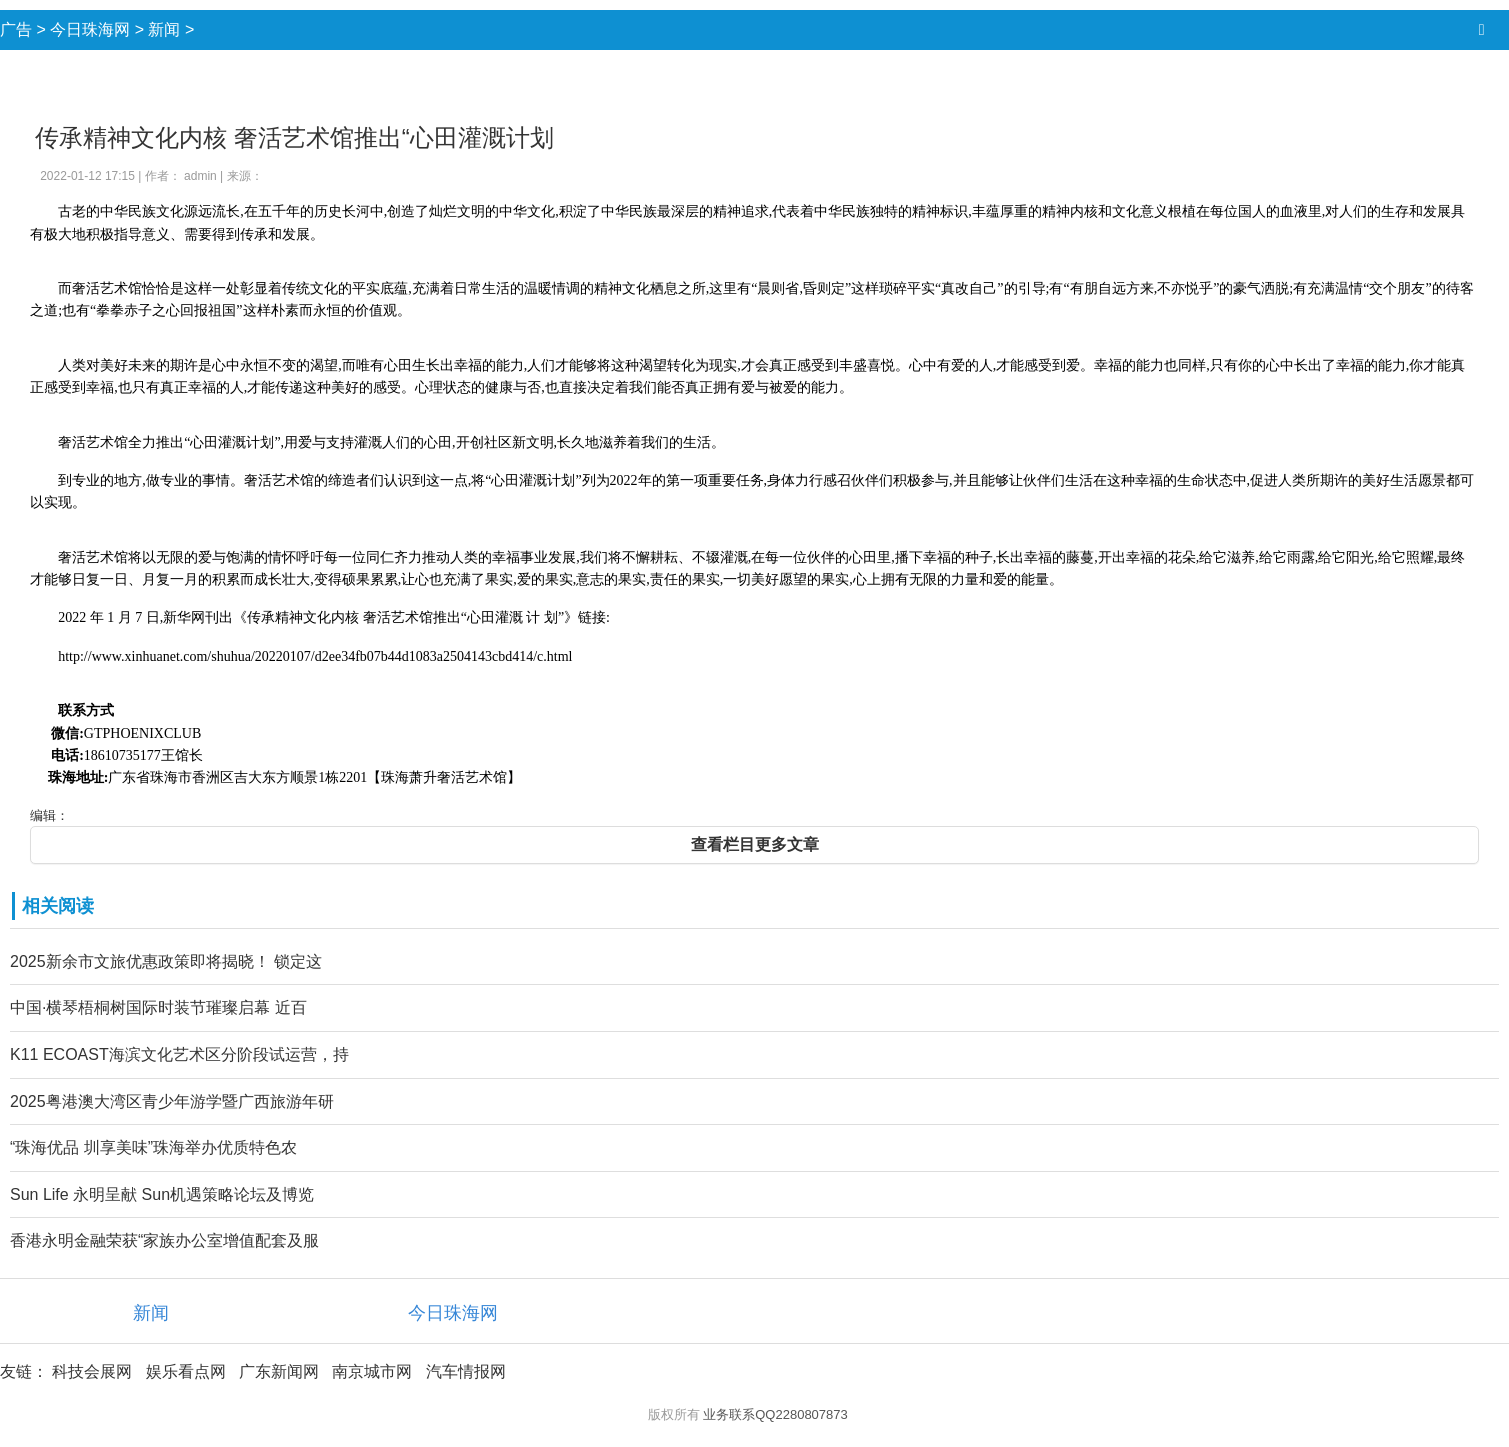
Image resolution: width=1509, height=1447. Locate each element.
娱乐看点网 (186, 1371)
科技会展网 (92, 1371)
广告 (16, 29)
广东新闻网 (279, 1371)
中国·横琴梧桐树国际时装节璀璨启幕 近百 (158, 1007)
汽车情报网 (466, 1371)
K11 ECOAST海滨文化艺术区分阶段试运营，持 (179, 1054)
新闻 (164, 29)
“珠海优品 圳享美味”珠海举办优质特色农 (153, 1147)
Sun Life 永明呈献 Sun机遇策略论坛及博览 (162, 1194)
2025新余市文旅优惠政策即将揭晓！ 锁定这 (166, 961)
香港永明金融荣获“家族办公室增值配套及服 (164, 1240)
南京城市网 (372, 1371)
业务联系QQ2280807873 (775, 1414)
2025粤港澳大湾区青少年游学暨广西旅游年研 (172, 1101)
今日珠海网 (90, 29)
